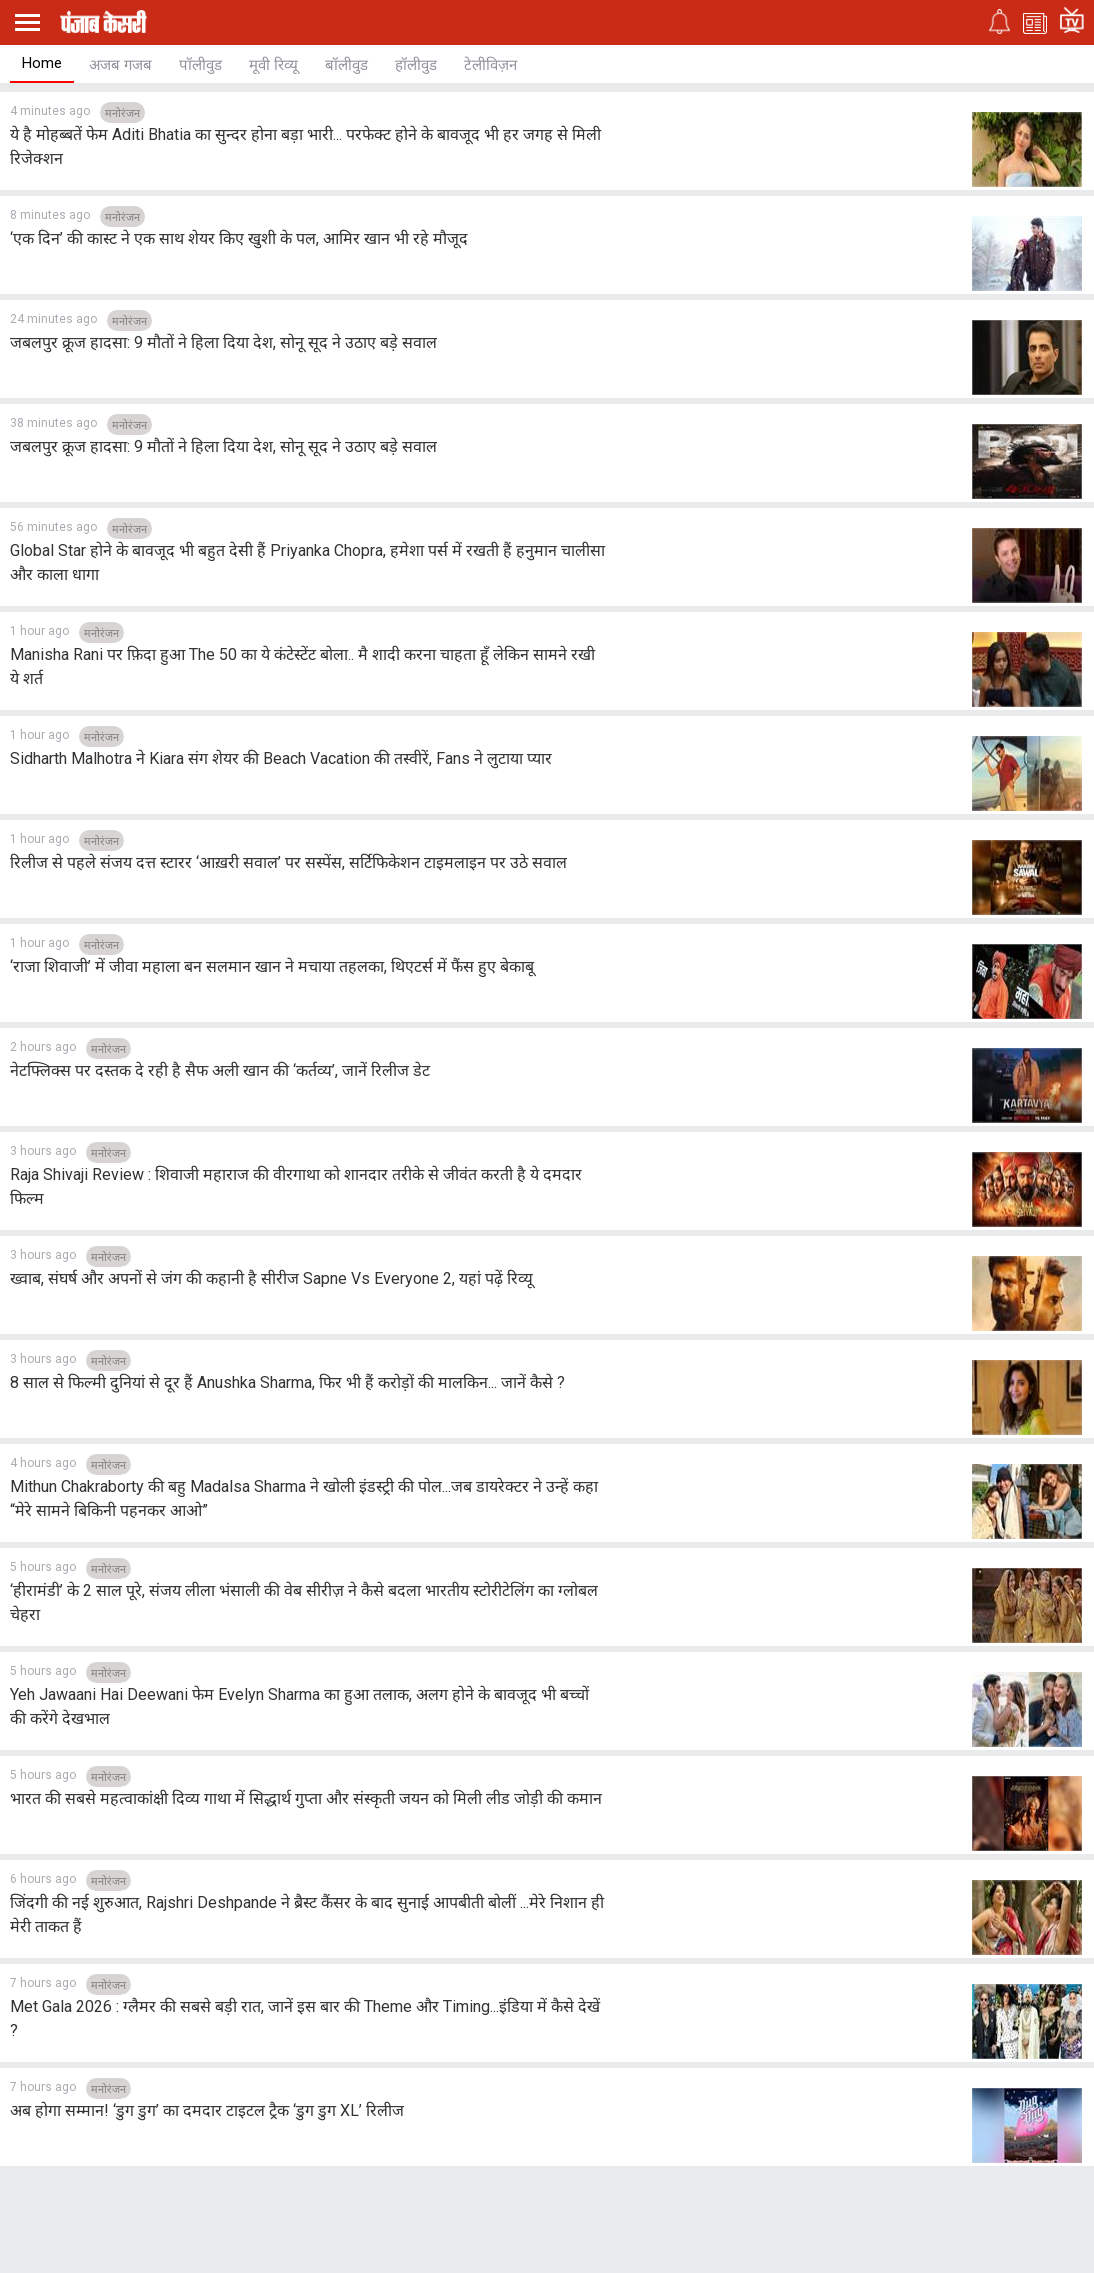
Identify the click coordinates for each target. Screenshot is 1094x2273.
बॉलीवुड (346, 65)
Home (42, 63)
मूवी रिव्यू (273, 65)
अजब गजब (120, 65)
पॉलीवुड (200, 65)
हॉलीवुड (416, 65)
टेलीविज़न (490, 65)
